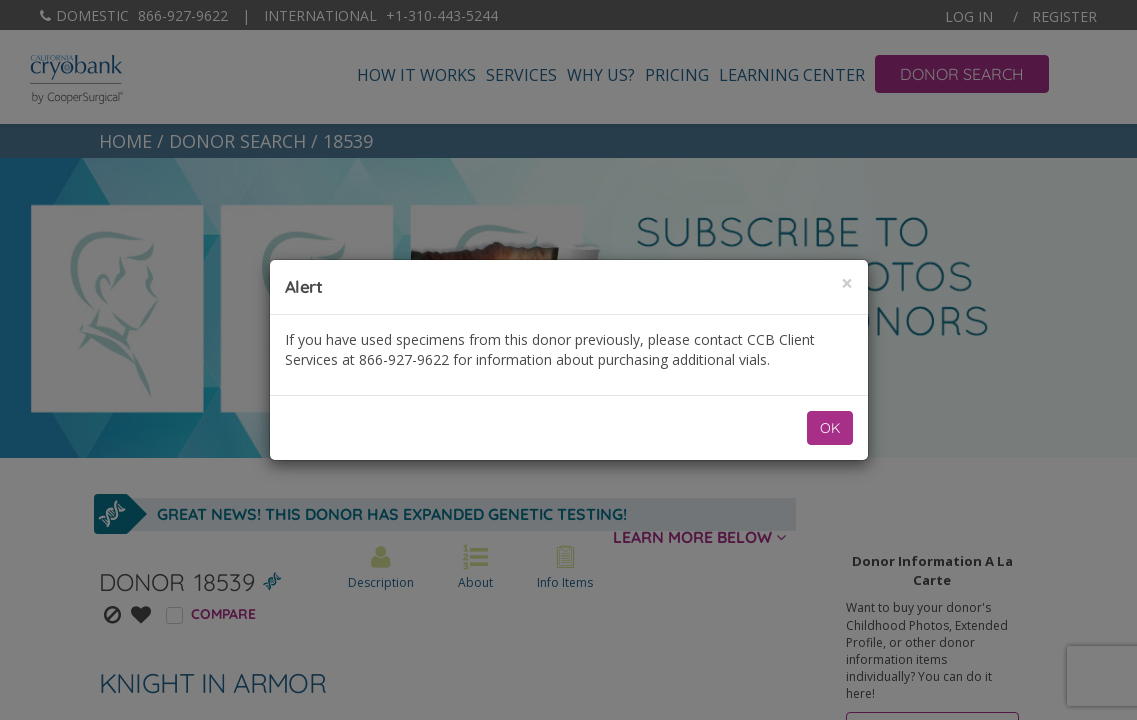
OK (830, 428)
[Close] (847, 283)
